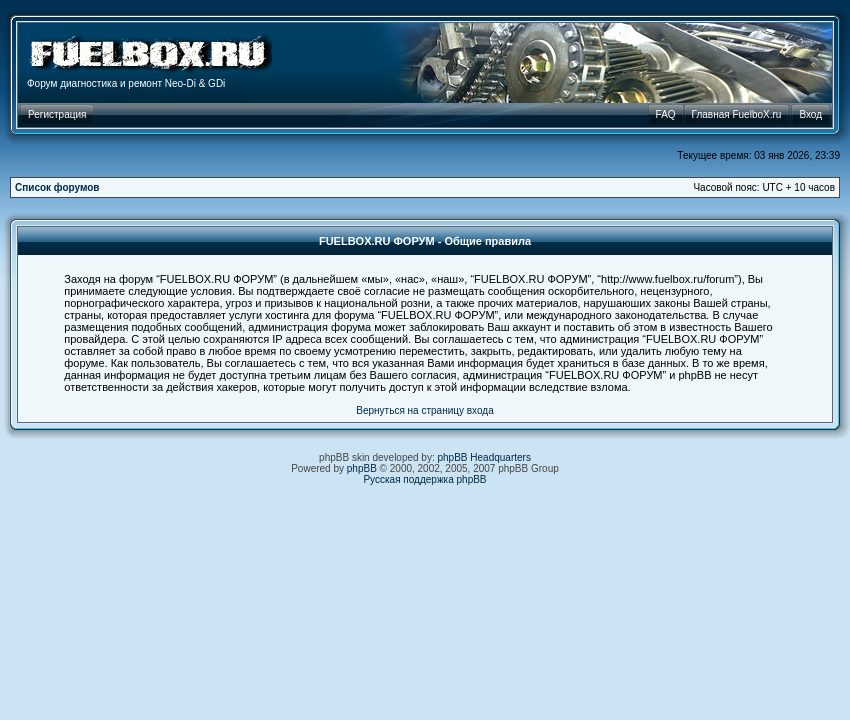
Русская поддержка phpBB (424, 479)
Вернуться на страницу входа (424, 410)
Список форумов (57, 187)
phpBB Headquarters (484, 457)
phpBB (362, 468)
